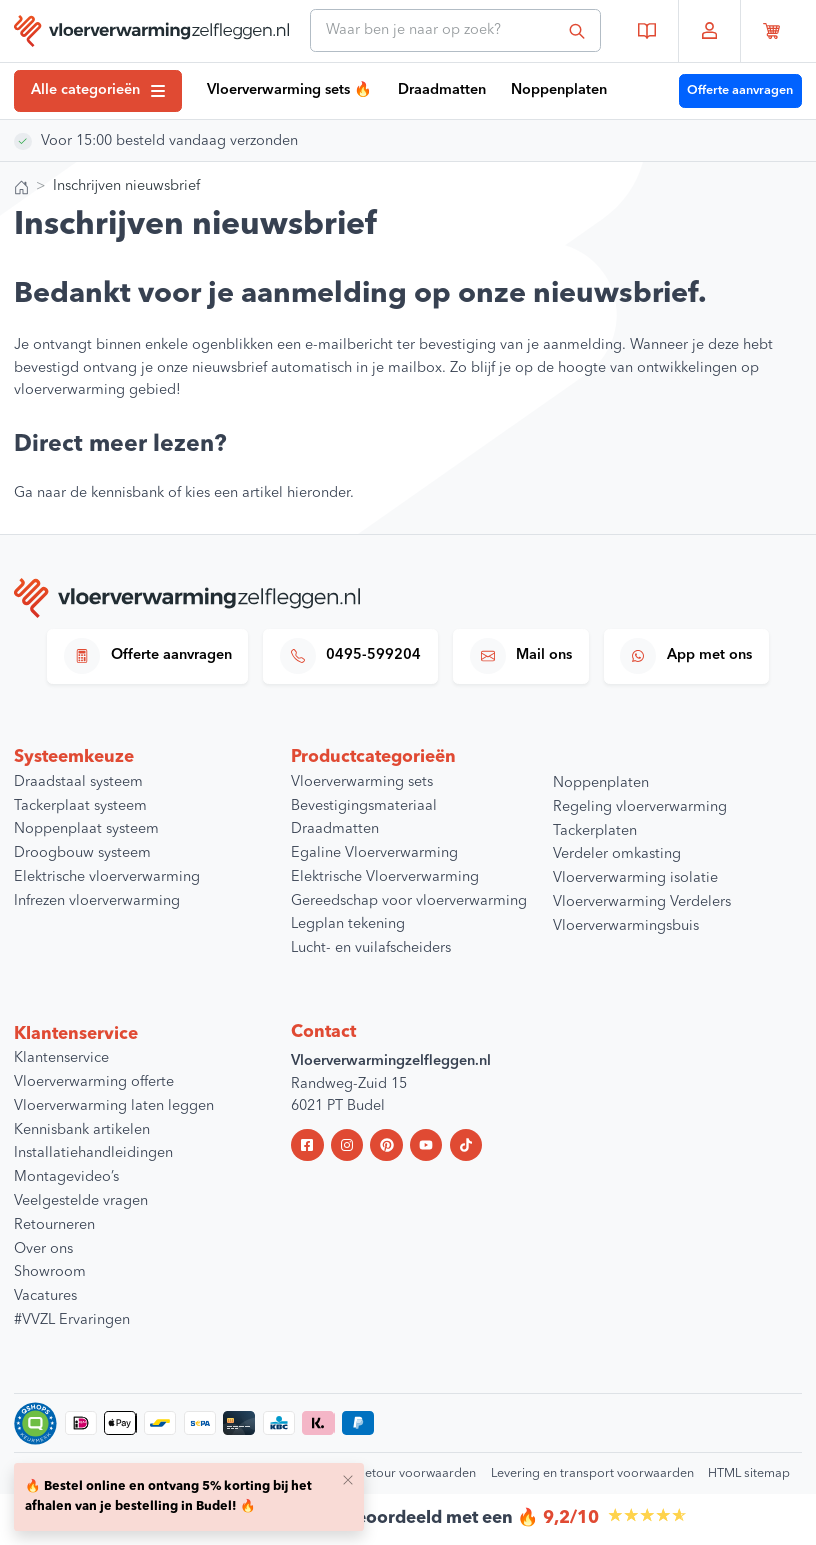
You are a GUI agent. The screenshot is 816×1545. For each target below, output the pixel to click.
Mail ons (521, 656)
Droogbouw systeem (82, 853)
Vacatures (45, 1296)
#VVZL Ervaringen (72, 1320)
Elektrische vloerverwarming (107, 877)
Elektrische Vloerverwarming (385, 877)
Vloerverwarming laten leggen (114, 1106)
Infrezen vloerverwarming (97, 901)
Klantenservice (61, 1058)
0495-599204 (351, 656)
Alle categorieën (98, 90)
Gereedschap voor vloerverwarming (409, 901)
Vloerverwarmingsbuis (626, 926)
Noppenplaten (559, 90)
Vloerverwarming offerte (94, 1082)
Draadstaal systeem (78, 782)
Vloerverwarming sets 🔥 (289, 90)
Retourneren (54, 1225)
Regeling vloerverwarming (640, 807)
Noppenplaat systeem (86, 829)
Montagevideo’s (66, 1177)
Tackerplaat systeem (80, 806)
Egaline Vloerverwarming (374, 853)
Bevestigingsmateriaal (364, 806)
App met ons (686, 656)
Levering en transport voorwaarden (592, 1473)
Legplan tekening (348, 924)
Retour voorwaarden (416, 1473)
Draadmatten (442, 90)
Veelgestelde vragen (81, 1201)
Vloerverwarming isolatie (635, 878)
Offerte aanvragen (740, 90)
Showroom (50, 1272)
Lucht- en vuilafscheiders (371, 948)
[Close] (348, 1479)
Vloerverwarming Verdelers (642, 902)
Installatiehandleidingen (93, 1153)
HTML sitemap (749, 1473)
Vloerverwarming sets (362, 782)
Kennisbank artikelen (82, 1130)
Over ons (43, 1249)
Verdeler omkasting (617, 854)
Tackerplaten (595, 831)
